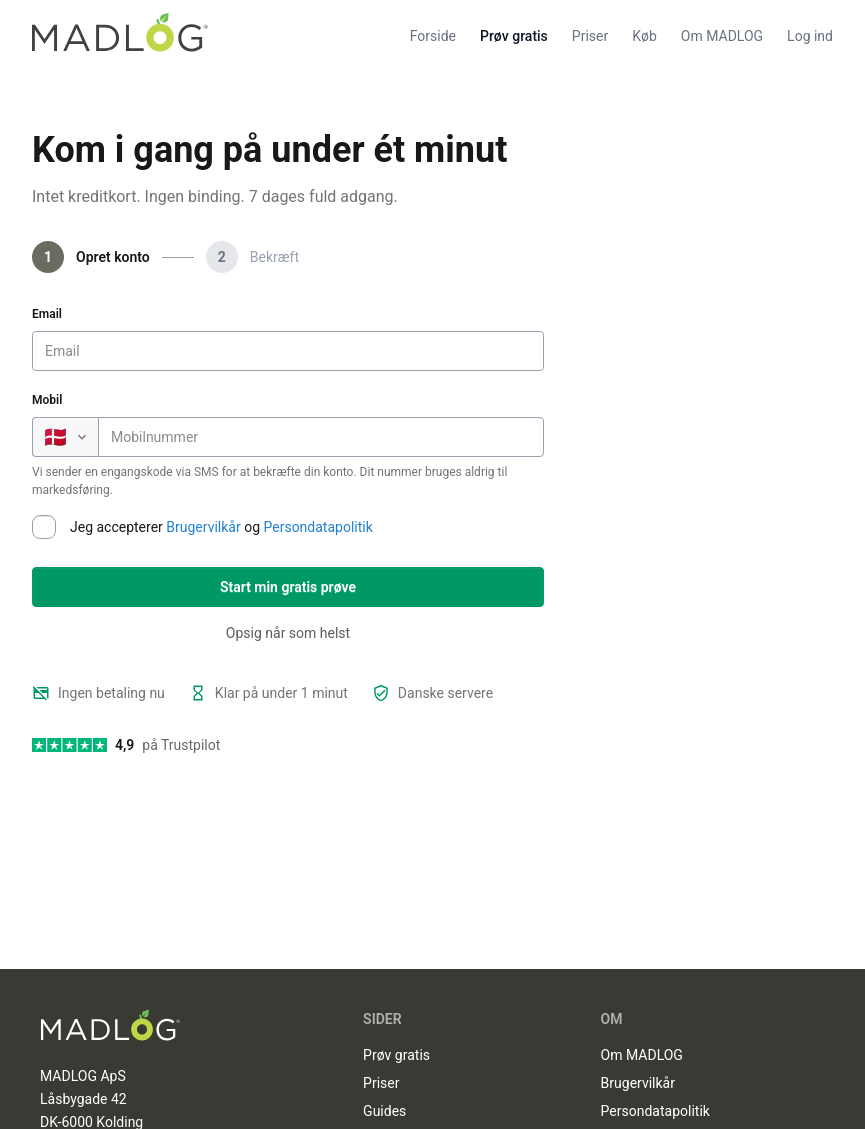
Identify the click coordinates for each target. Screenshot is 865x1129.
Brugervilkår (203, 527)
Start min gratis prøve (288, 587)
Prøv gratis (514, 36)
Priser (590, 36)
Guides (384, 1111)
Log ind (810, 36)
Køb (644, 36)
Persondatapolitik (318, 527)
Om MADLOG (722, 36)
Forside (433, 36)
